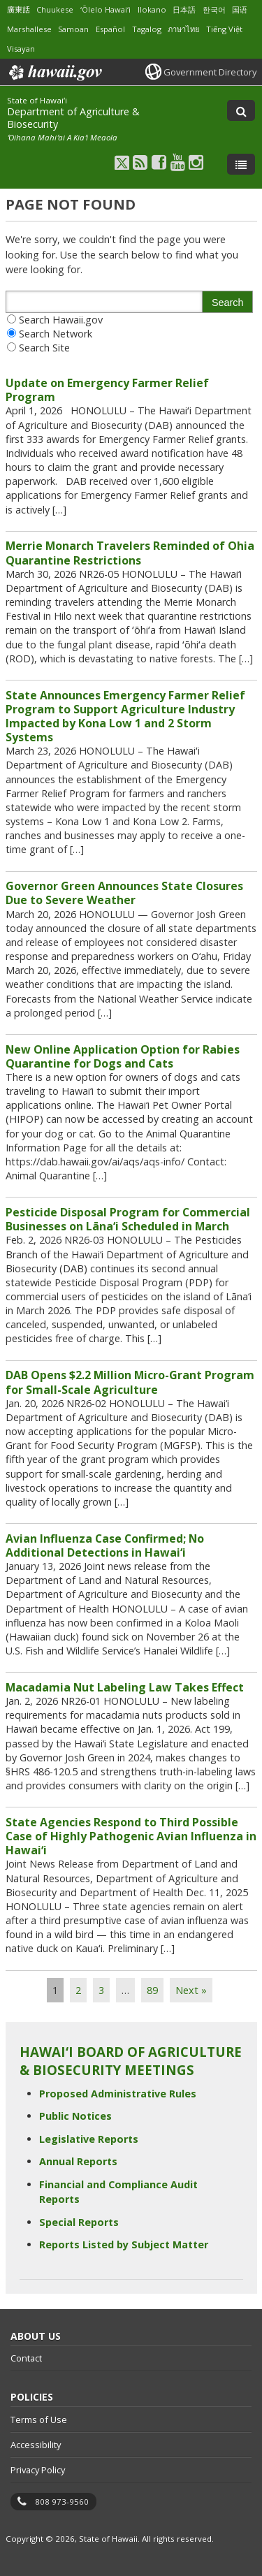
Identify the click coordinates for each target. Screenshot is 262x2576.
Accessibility (35, 2444)
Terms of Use (38, 2419)
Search (228, 302)
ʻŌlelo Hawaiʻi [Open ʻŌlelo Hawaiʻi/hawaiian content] (105, 9)
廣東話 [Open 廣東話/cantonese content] (18, 9)
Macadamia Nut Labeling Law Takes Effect (125, 1687)
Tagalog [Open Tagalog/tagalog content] (146, 29)
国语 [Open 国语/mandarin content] (239, 9)
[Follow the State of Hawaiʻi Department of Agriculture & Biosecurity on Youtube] (177, 161)
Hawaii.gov (54, 72)
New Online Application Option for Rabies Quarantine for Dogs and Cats (123, 1056)
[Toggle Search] (241, 110)
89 (152, 1990)
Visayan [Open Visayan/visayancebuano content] (21, 48)
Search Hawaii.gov (61, 319)
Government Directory (209, 72)
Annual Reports (78, 2161)
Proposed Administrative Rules (117, 2093)
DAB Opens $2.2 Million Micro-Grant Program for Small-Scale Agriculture (130, 1382)
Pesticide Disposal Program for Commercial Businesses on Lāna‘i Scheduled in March (128, 1219)
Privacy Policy (37, 2470)
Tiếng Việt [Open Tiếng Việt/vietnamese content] (224, 29)
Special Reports (79, 2222)
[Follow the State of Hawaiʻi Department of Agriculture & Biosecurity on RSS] (140, 161)
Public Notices (75, 2116)
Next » (191, 1990)
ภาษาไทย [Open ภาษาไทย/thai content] (183, 29)
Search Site (44, 347)
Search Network (55, 333)
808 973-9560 (62, 2501)
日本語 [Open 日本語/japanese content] (184, 9)
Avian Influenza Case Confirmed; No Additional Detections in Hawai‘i (105, 1545)
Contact (26, 2358)
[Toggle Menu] (241, 164)
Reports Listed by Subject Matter (123, 2244)
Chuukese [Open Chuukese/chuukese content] (54, 9)
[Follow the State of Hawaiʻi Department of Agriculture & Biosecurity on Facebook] (159, 161)
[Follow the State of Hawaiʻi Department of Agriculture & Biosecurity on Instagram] (196, 161)
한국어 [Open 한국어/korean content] (214, 9)
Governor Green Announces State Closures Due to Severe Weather (124, 893)
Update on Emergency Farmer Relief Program (107, 390)
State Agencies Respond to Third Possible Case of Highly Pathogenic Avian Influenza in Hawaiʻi (131, 1836)
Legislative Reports (88, 2139)
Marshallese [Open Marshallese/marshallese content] (29, 29)
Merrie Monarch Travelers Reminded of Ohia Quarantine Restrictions (130, 553)
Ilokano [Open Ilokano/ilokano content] (152, 9)
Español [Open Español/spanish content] (110, 29)
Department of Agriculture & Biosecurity (73, 118)
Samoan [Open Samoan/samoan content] (73, 29)
